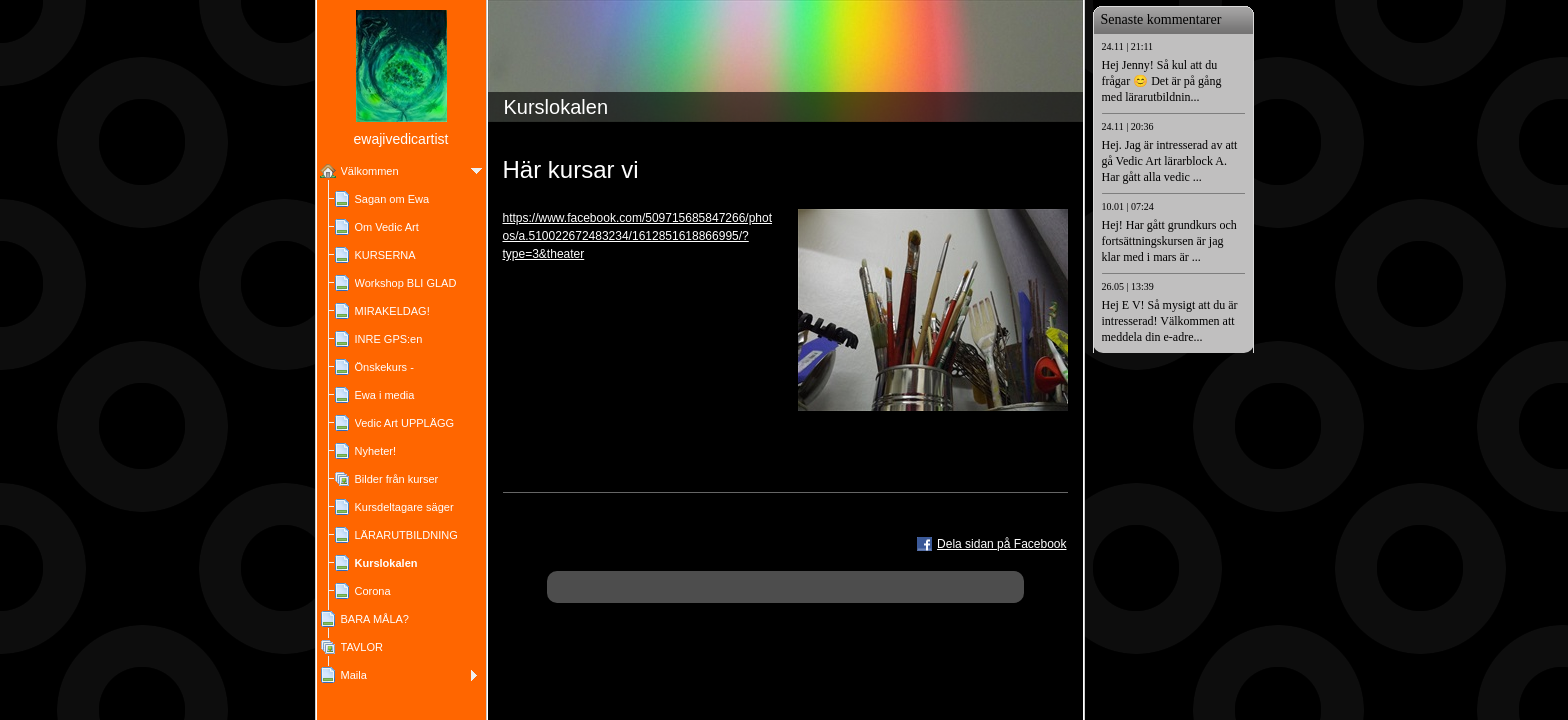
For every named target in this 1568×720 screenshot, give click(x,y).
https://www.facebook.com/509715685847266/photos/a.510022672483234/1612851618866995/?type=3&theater (638, 236)
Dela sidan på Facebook (1001, 544)
